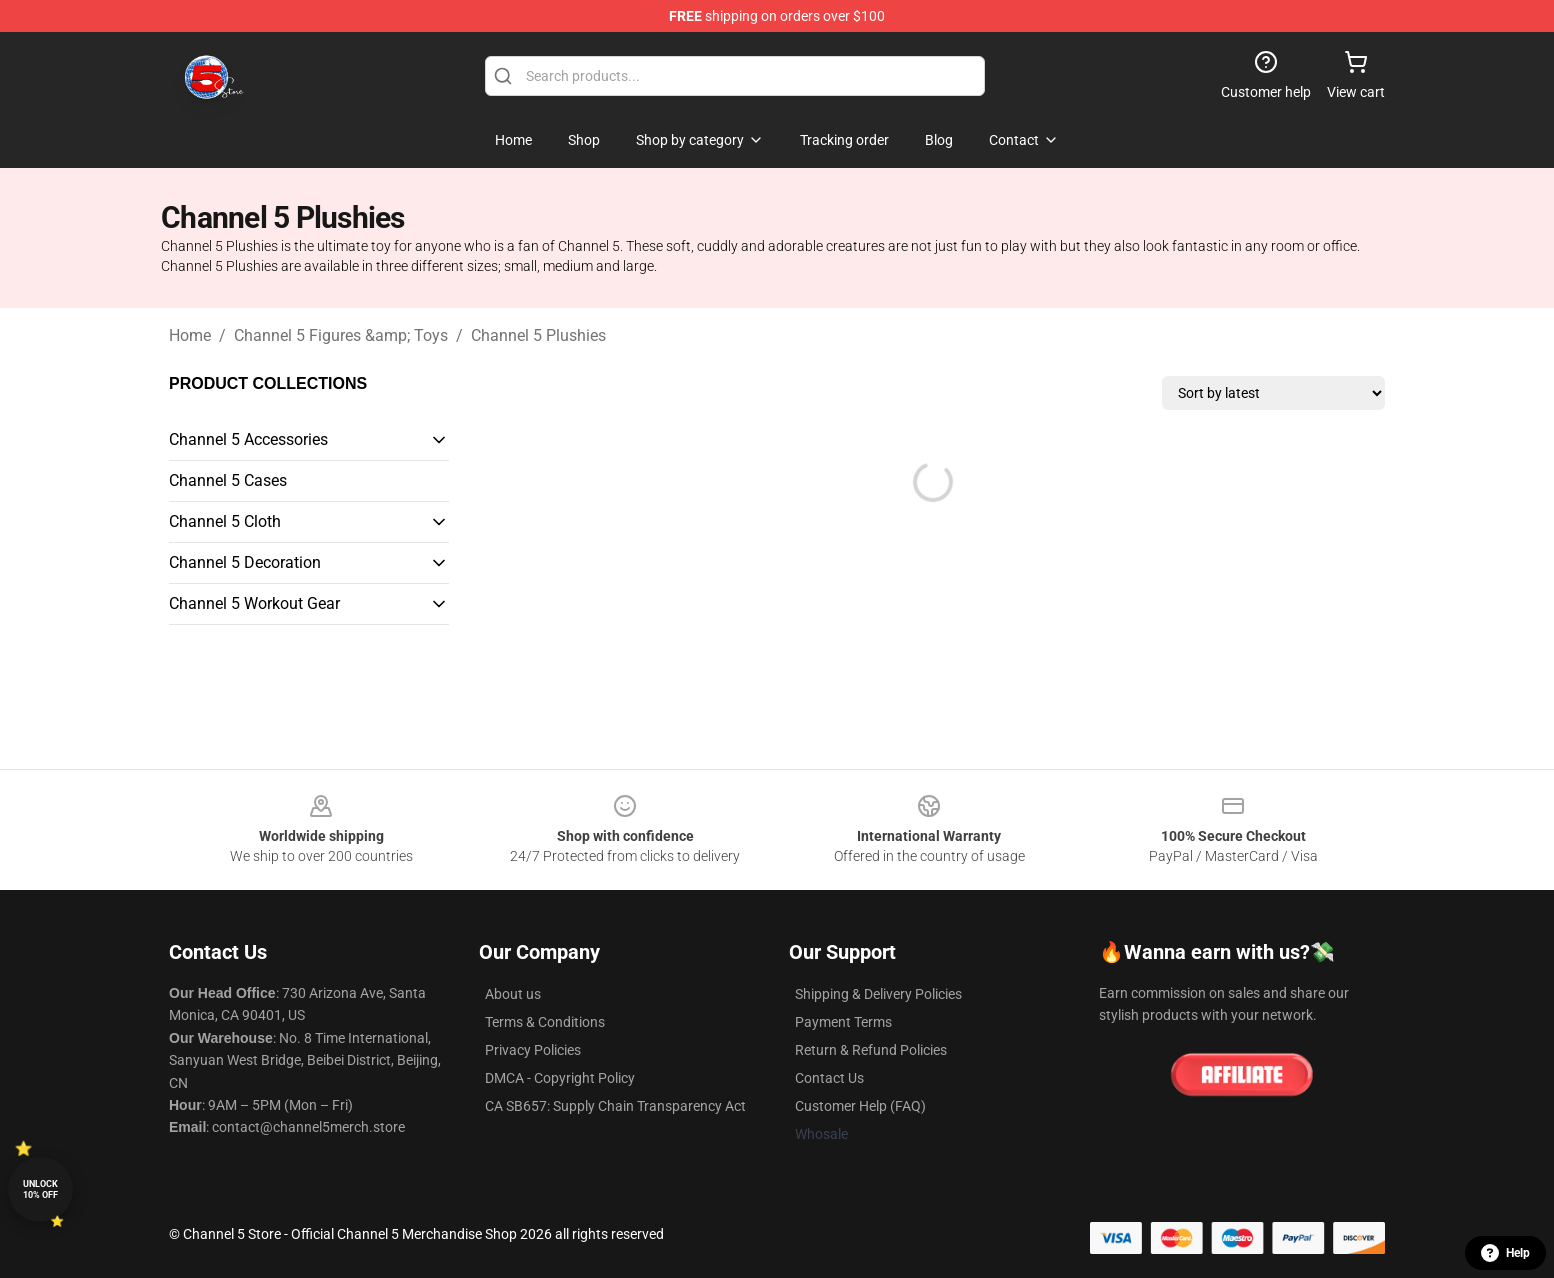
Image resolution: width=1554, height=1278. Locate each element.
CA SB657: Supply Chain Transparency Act (615, 1106)
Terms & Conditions (545, 1022)
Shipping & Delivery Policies (878, 994)
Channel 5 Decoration (245, 562)
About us (513, 994)
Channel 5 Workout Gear (254, 603)
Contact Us (829, 1078)
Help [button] (1505, 1253)
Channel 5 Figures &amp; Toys (341, 335)
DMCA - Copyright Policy (560, 1078)
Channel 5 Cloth (225, 521)
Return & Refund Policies (871, 1050)
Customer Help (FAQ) (860, 1106)
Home (190, 335)
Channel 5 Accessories (248, 439)
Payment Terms (843, 1022)
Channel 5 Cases (228, 480)
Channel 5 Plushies (538, 335)
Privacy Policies (533, 1050)
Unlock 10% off (40, 1189)
